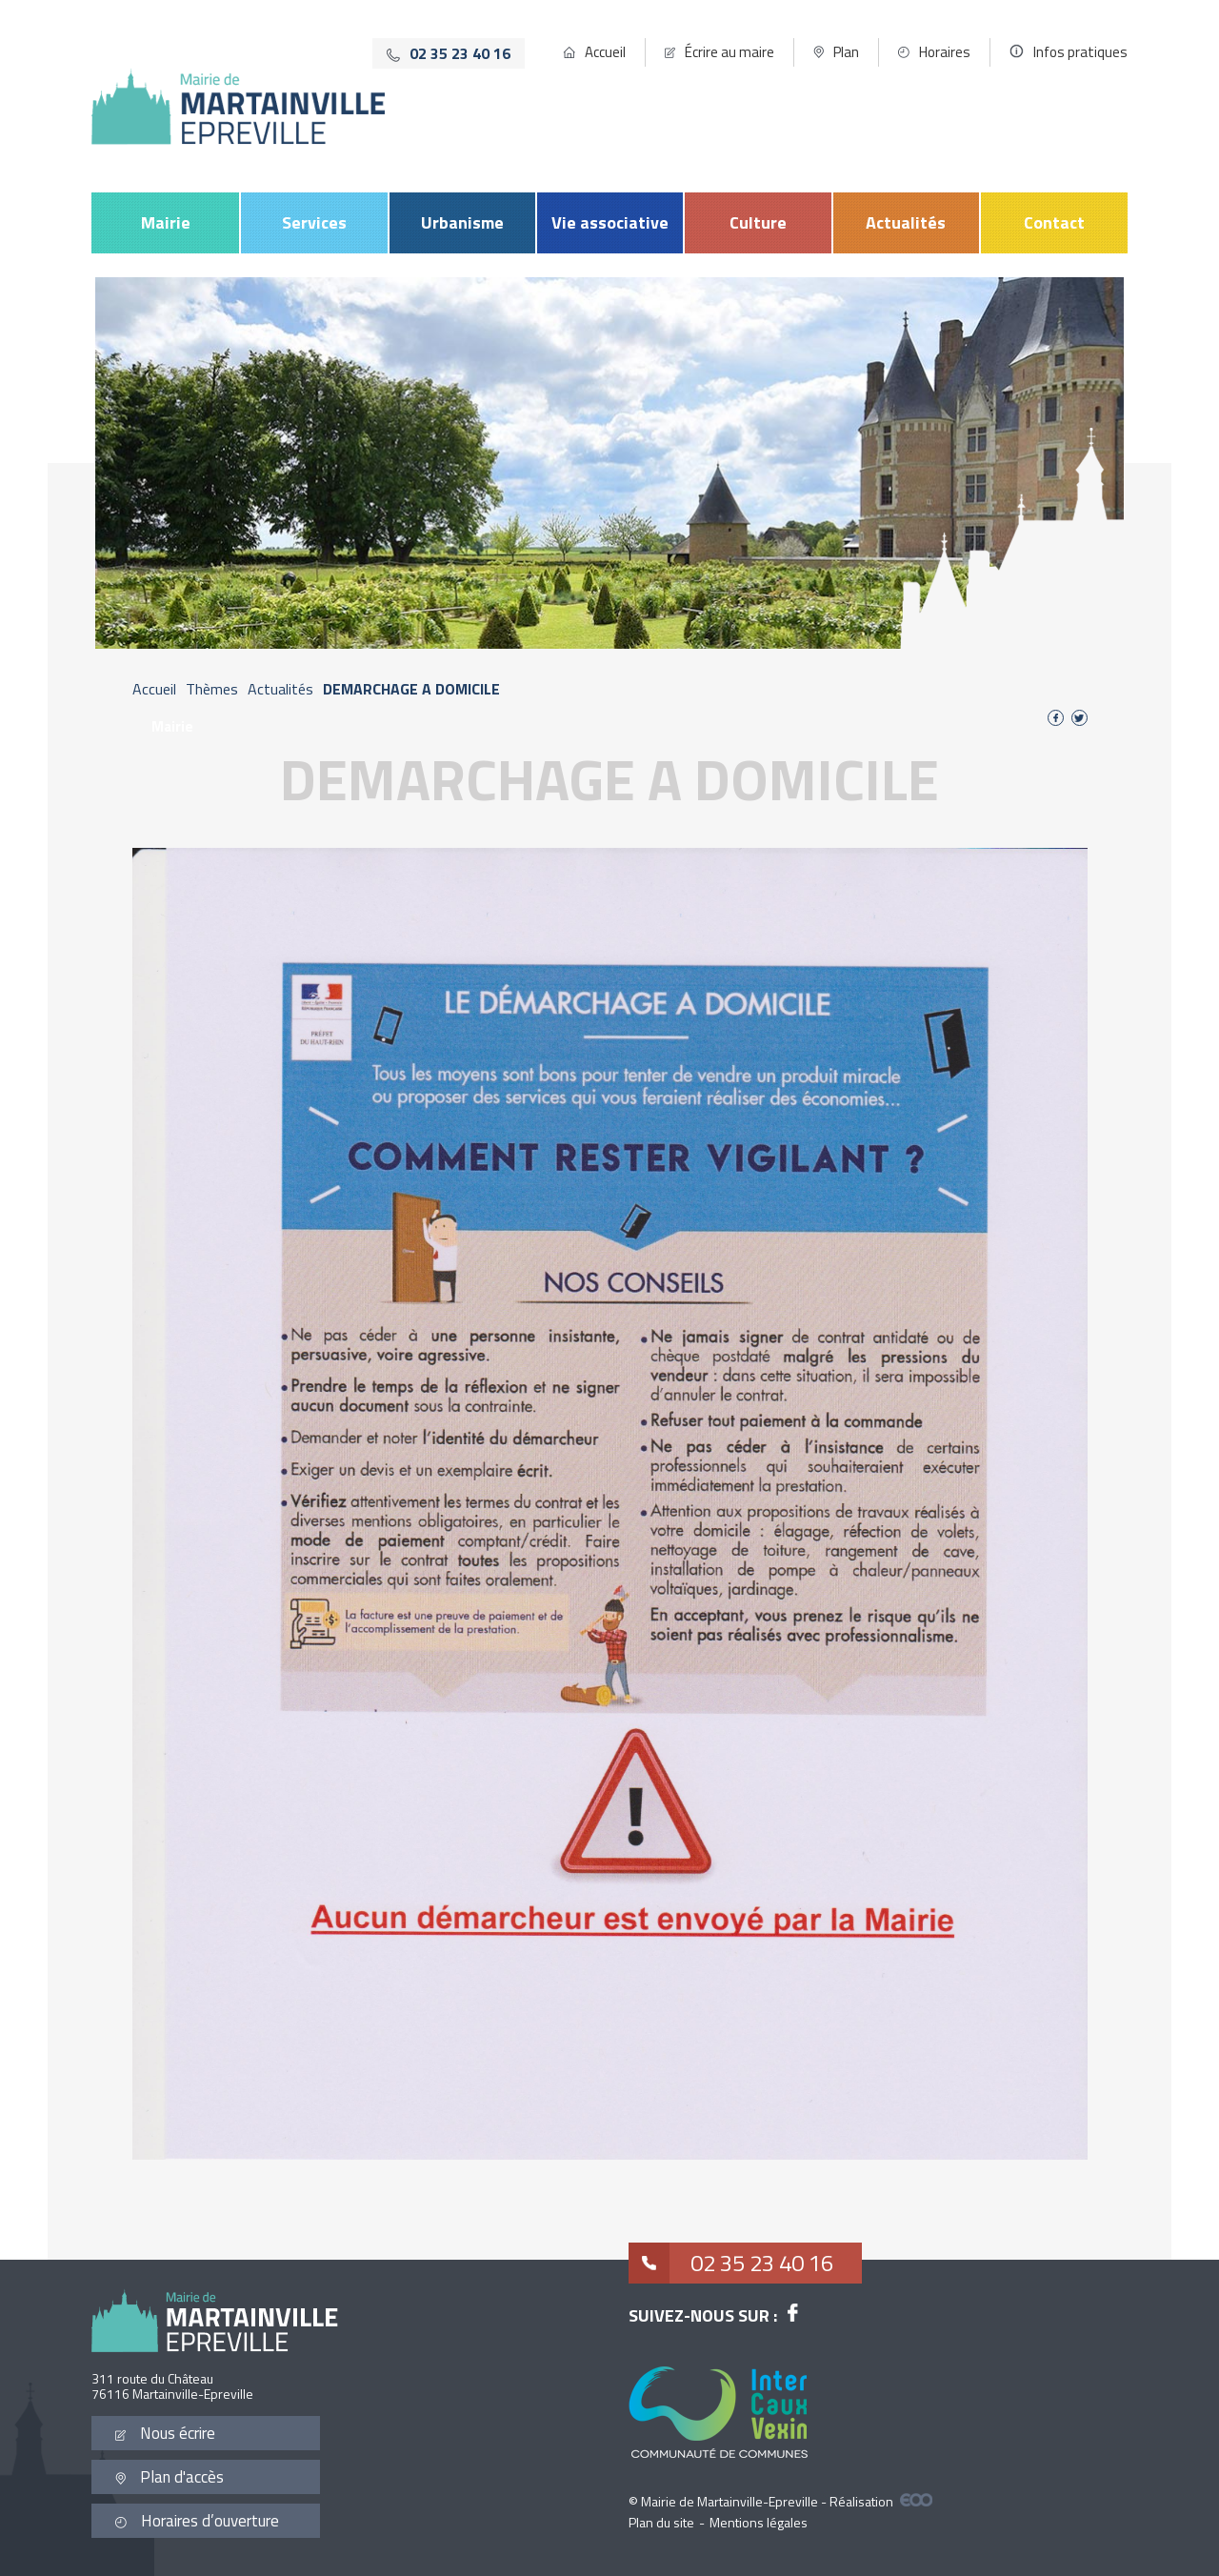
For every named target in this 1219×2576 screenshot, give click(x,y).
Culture (758, 222)
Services (314, 222)
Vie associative (610, 222)
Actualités (906, 222)
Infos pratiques (1080, 52)
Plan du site (661, 2522)
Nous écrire (165, 2433)
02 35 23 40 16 (731, 2263)
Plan (846, 52)
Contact (1054, 222)
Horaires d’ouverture (197, 2520)
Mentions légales (758, 2522)
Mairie (165, 222)
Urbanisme (462, 222)
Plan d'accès (169, 2477)
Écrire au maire (729, 52)
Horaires (944, 52)
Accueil (605, 52)
